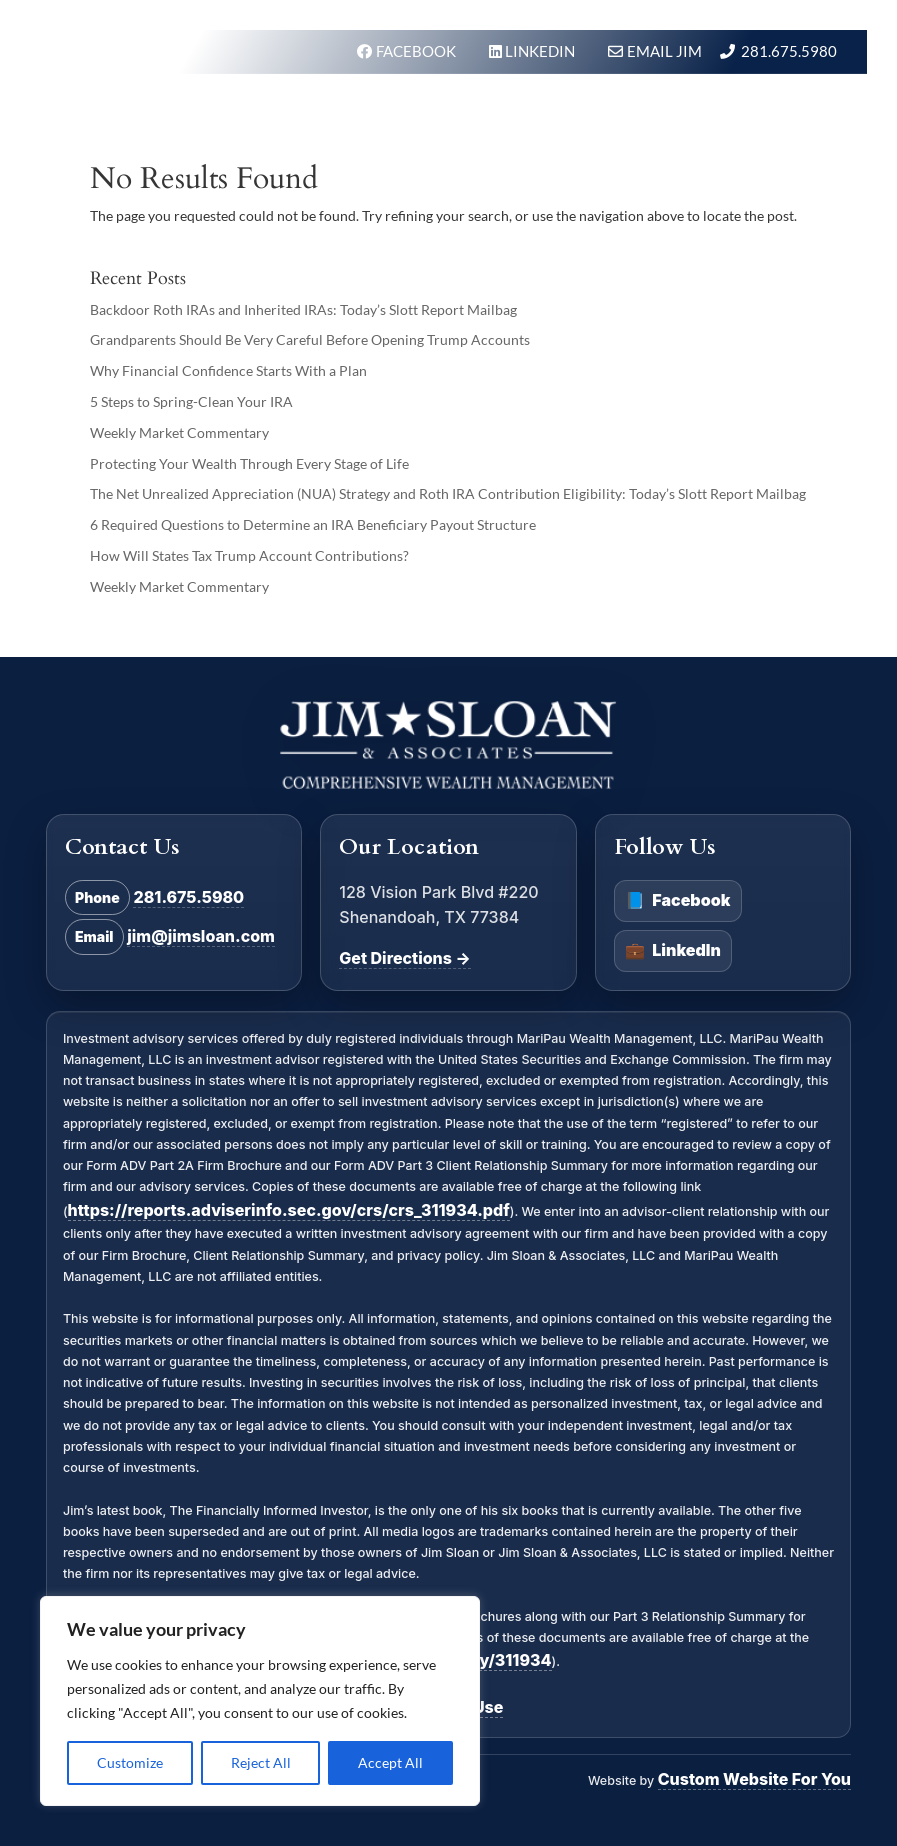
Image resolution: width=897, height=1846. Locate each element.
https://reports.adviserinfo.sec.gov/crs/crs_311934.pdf (289, 1210)
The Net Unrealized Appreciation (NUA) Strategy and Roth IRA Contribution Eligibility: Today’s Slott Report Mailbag (448, 493)
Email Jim (664, 51)
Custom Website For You (754, 1779)
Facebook (677, 901)
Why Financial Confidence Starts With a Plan (228, 370)
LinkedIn (673, 951)
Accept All (390, 1762)
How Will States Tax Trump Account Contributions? (249, 555)
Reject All (261, 1762)
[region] (260, 1701)
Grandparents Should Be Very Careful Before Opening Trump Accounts (310, 339)
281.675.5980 (789, 51)
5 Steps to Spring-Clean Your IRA (191, 401)
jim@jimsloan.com (201, 936)
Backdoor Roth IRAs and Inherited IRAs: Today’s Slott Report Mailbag (303, 309)
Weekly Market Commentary (179, 432)
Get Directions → (404, 958)
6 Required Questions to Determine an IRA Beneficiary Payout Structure (313, 524)
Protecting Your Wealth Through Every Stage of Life (249, 463)
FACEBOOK (417, 51)
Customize (130, 1762)
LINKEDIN (541, 51)
